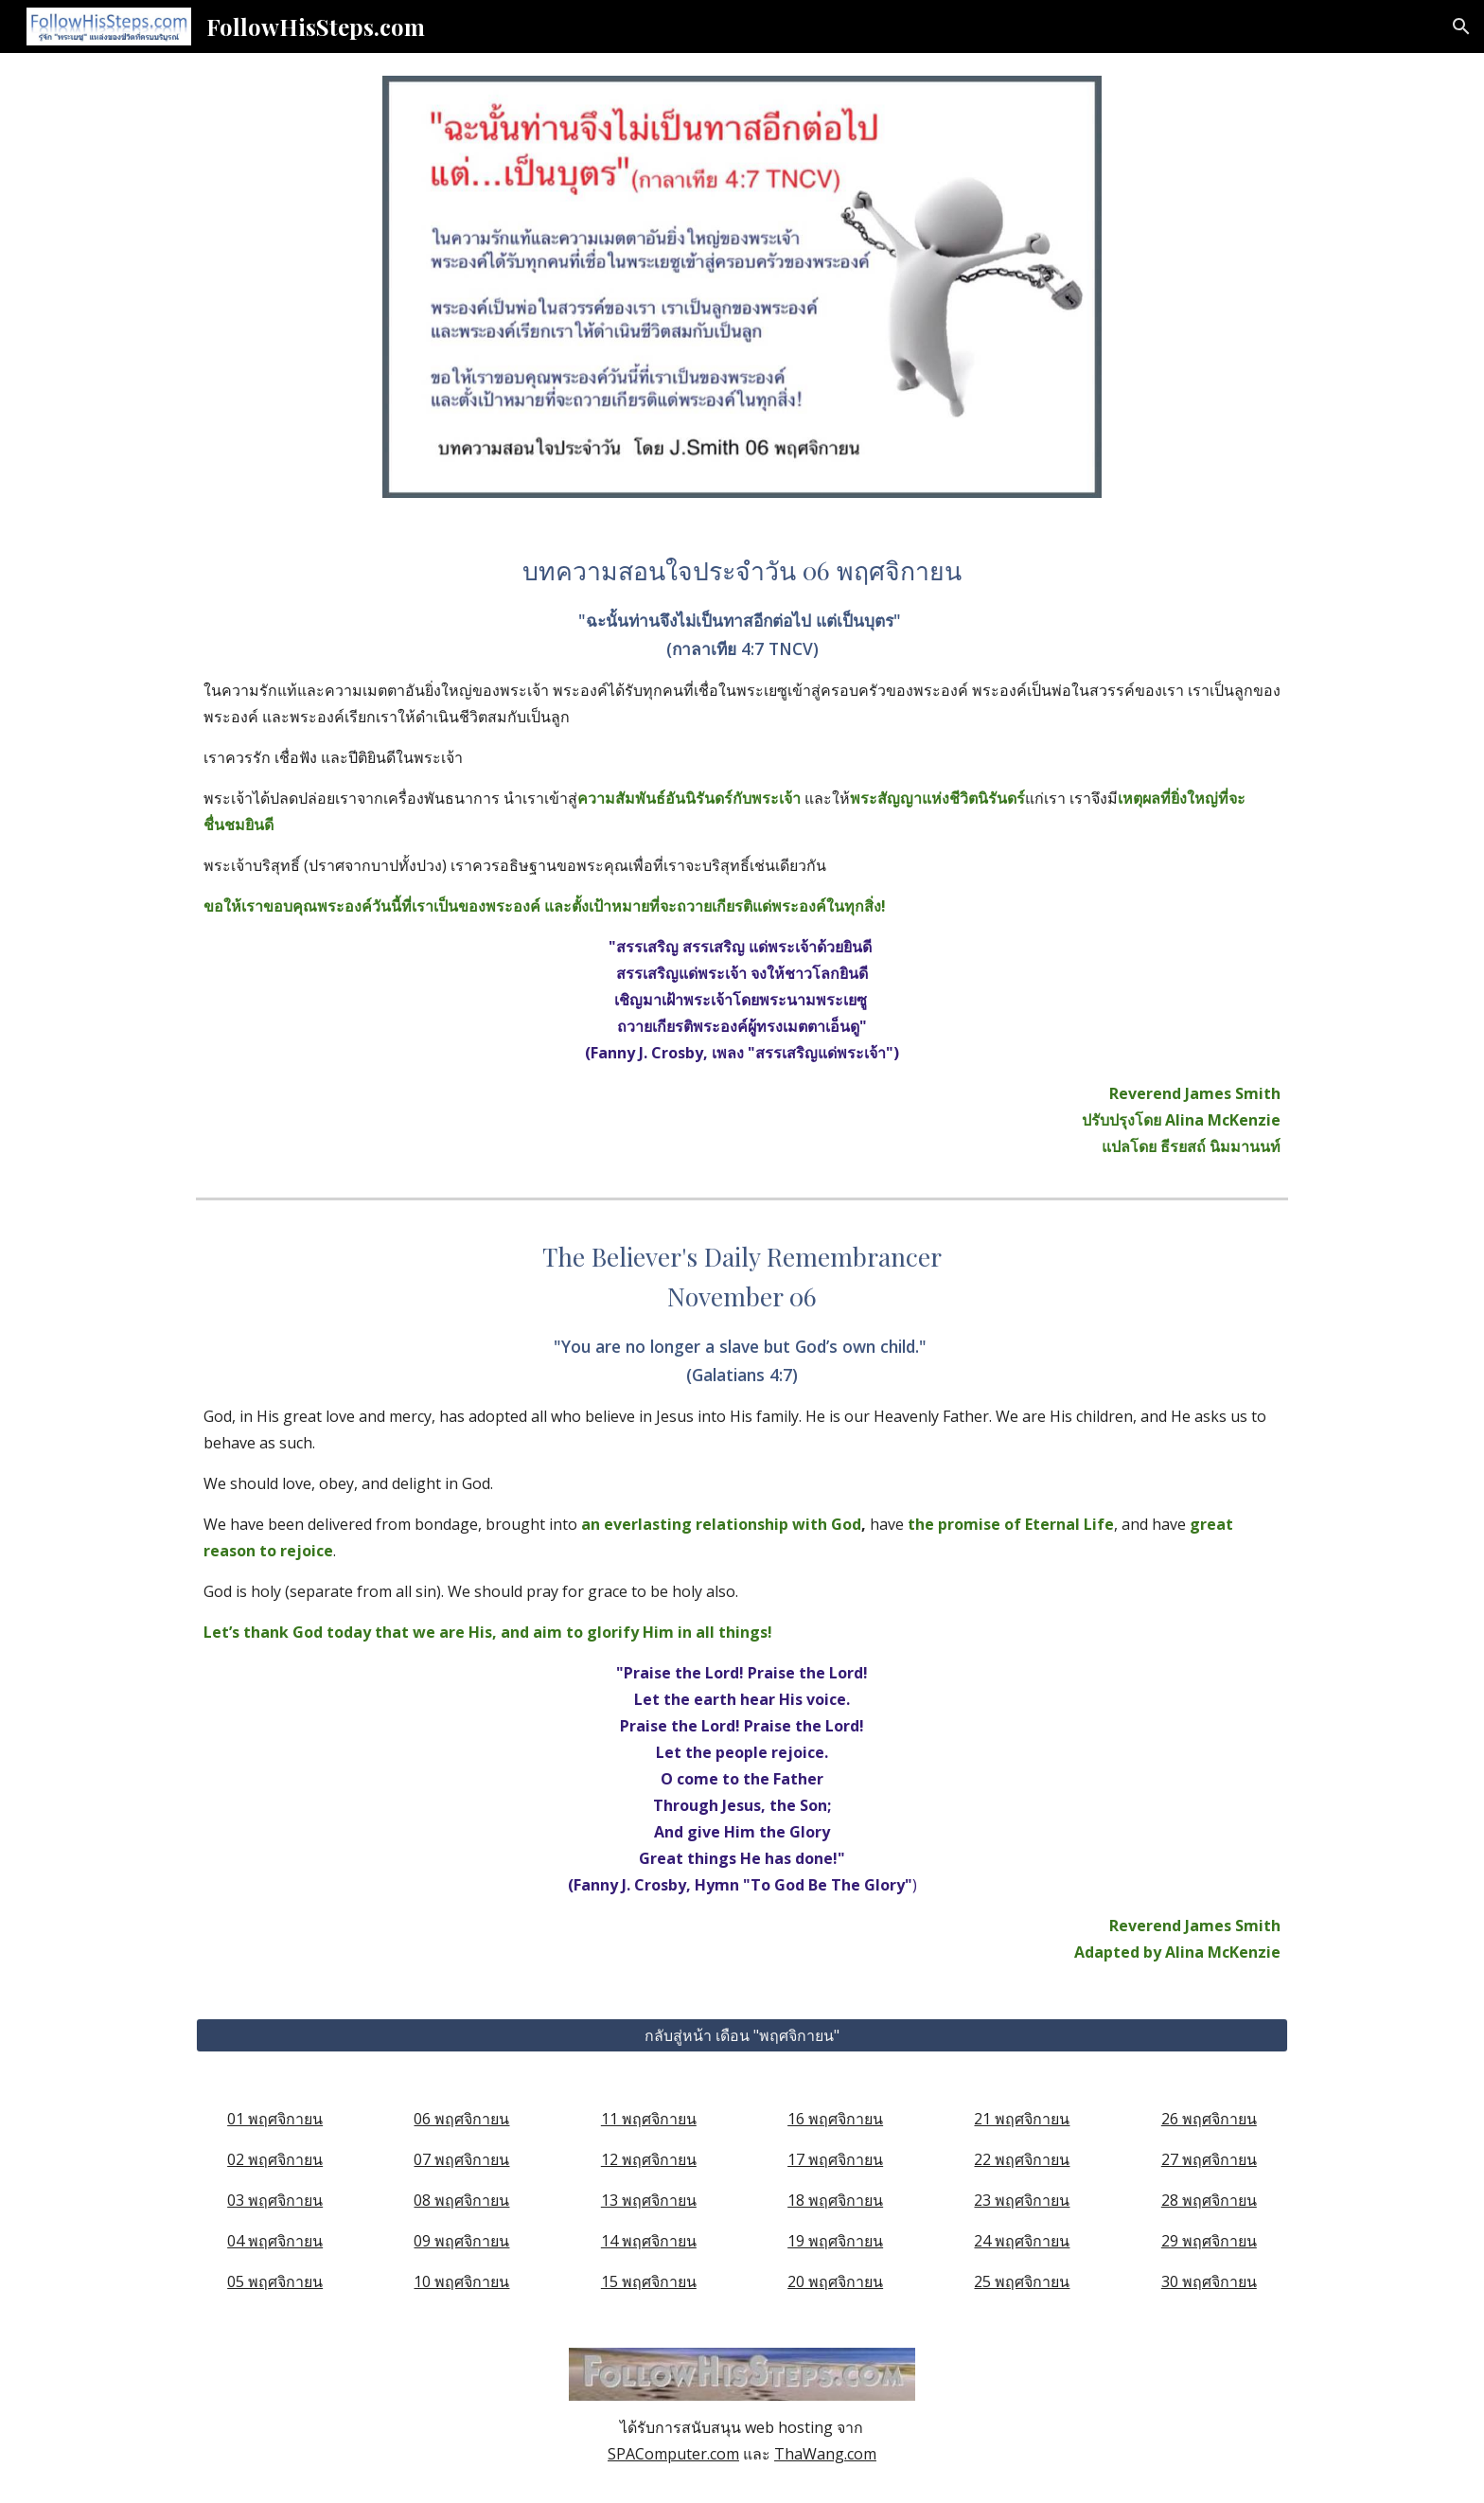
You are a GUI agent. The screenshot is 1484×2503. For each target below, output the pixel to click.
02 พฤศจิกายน (275, 2159)
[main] (742, 855)
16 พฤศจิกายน (835, 2118)
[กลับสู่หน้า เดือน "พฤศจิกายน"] (742, 2035)
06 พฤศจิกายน (461, 2118)
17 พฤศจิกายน (835, 2159)
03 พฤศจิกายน (275, 2200)
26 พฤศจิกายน (1209, 2118)
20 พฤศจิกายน (835, 2281)
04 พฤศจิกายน (275, 2240)
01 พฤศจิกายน (275, 2118)
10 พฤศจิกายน (461, 2281)
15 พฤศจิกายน (649, 2281)
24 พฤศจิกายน (1021, 2240)
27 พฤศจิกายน (1209, 2159)
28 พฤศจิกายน (1209, 2200)
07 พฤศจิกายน (461, 2159)
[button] (1461, 26)
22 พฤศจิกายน (1021, 2159)
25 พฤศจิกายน (1021, 2281)
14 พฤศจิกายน (649, 2240)
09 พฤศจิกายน (461, 2240)
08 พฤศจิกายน (461, 2200)
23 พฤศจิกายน (1021, 2200)
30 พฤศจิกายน (1209, 2281)
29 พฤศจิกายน (1209, 2240)
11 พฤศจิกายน (649, 2118)
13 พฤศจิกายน (649, 2200)
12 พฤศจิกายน (649, 2159)
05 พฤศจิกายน (275, 2281)
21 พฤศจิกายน (1021, 2118)
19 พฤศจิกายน (835, 2240)
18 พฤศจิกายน (835, 2200)
